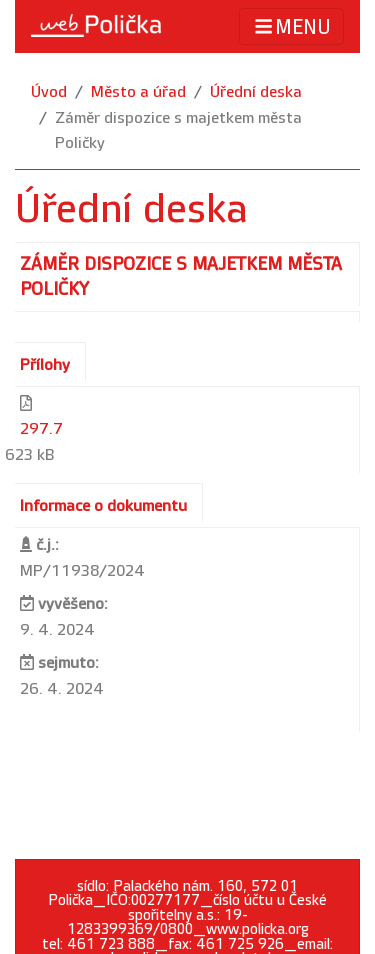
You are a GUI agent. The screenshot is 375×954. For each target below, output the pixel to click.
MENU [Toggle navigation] (291, 26)
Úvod (49, 92)
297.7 (41, 429)
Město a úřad (138, 92)
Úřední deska (256, 92)
